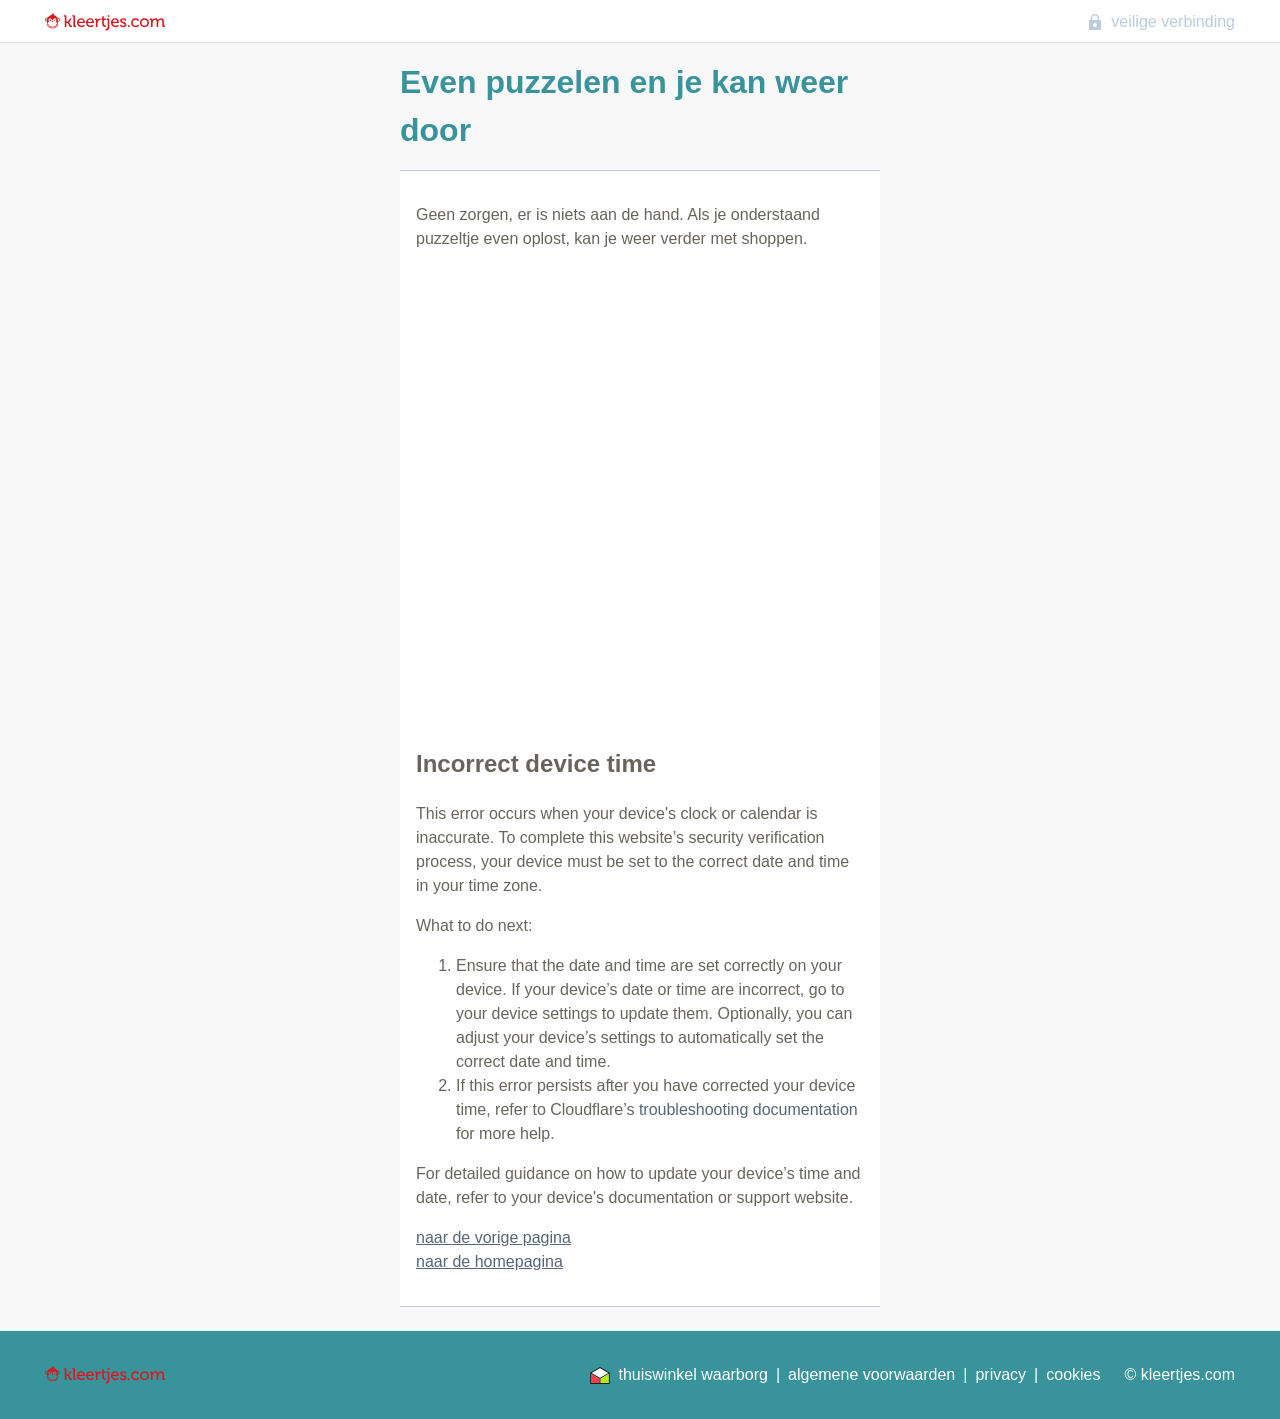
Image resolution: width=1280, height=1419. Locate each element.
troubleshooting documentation (748, 1109)
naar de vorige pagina (493, 1237)
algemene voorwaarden (871, 1374)
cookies (1073, 1374)
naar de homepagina (489, 1261)
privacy (1000, 1374)
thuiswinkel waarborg (678, 1375)
